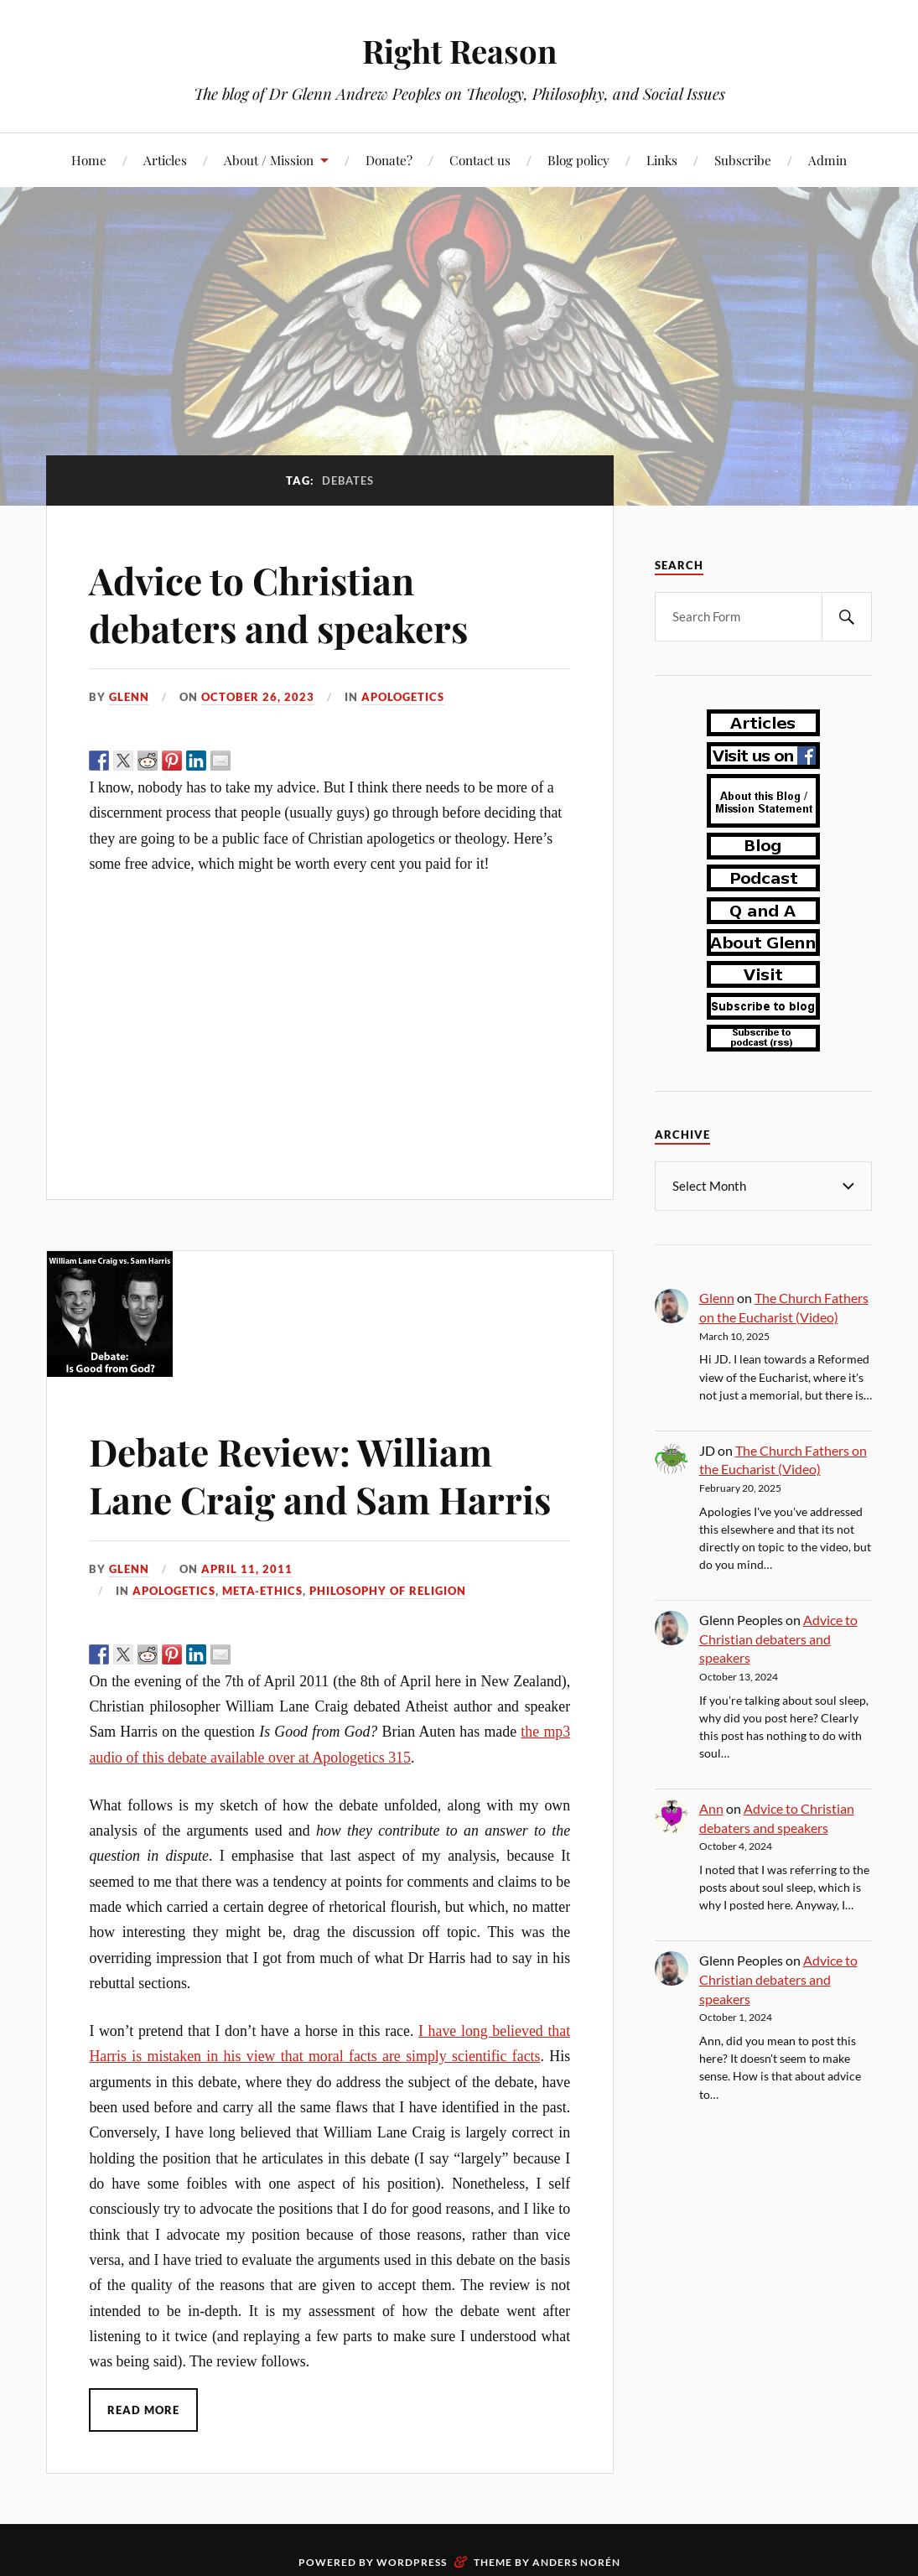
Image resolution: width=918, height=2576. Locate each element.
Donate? (389, 160)
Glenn (129, 697)
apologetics (402, 697)
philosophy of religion (387, 1590)
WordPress (411, 2562)
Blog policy (578, 160)
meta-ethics (262, 1590)
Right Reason (459, 50)
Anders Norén (576, 2562)
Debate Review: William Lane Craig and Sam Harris (320, 1475)
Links (661, 160)
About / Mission (269, 160)
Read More (143, 2410)
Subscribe (742, 160)
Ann (711, 1807)
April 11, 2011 (247, 1569)
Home (88, 160)
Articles (165, 160)
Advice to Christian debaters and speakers (278, 603)
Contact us (480, 160)
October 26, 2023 (257, 697)
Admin (827, 160)
